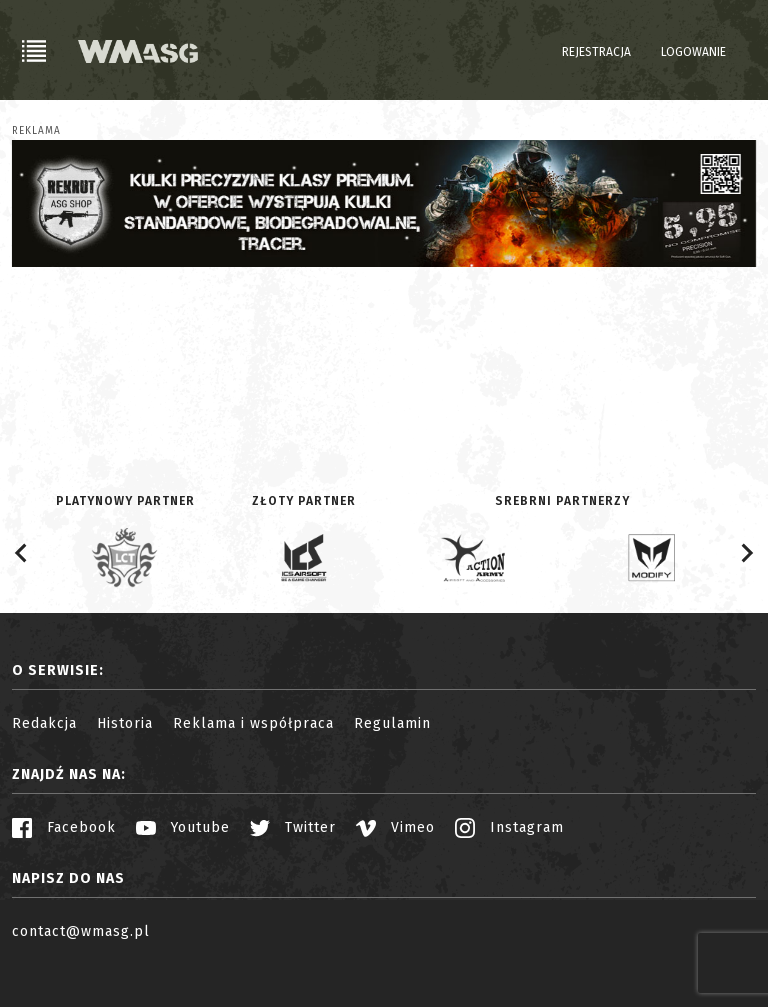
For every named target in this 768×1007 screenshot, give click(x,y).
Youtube (183, 827)
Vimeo (395, 827)
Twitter (293, 827)
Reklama (36, 131)
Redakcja (44, 723)
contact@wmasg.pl (81, 931)
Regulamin (392, 723)
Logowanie (693, 52)
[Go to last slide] (22, 553)
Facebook (64, 827)
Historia (125, 723)
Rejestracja (596, 52)
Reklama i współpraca (253, 723)
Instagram (509, 827)
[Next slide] (746, 553)
